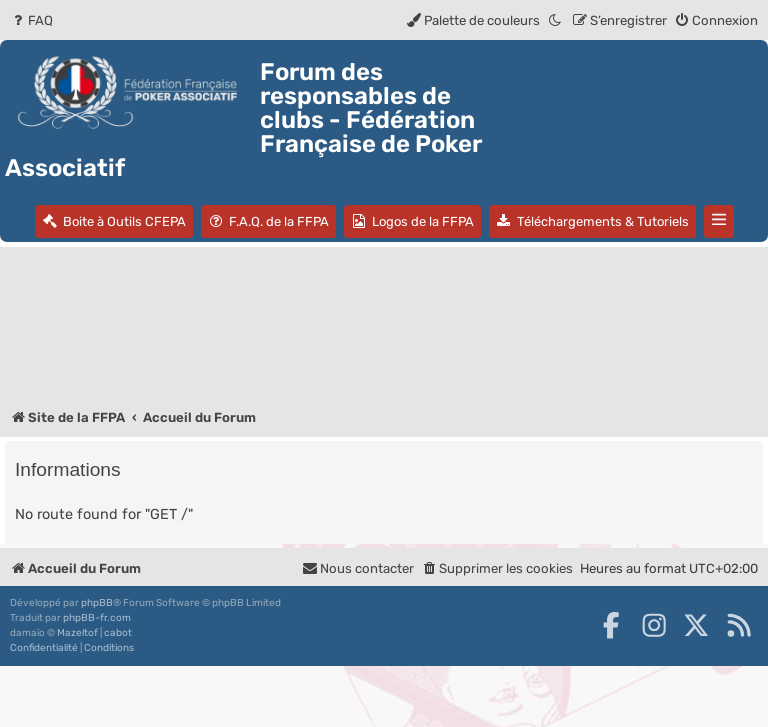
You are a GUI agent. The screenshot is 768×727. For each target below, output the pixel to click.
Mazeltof (77, 633)
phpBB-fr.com (97, 618)
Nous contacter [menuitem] (358, 568)
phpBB (97, 603)
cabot (118, 633)
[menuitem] (31, 20)
